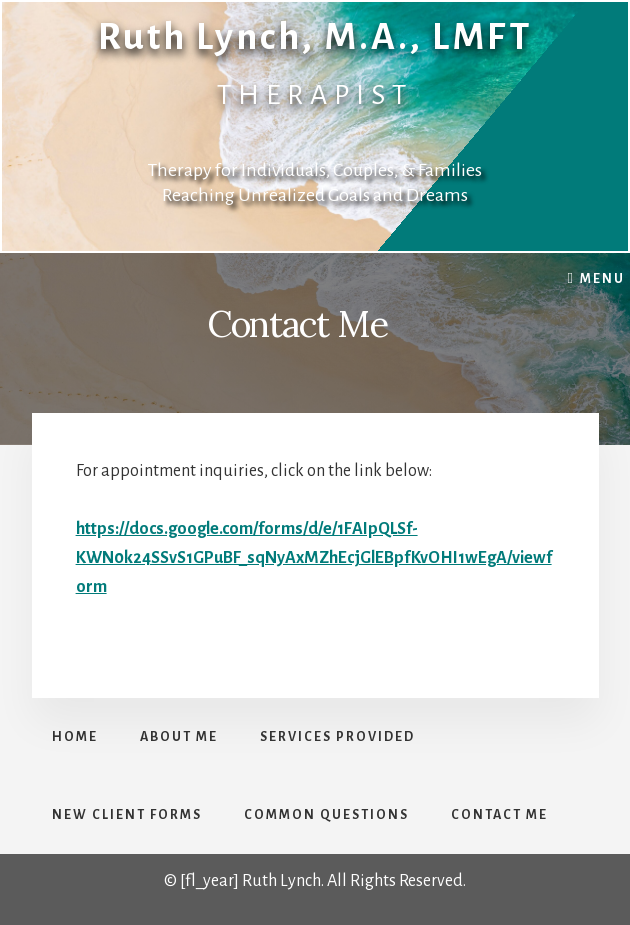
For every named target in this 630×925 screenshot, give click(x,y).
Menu (602, 279)
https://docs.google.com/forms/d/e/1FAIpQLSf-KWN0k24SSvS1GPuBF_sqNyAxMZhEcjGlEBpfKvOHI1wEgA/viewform (314, 558)
